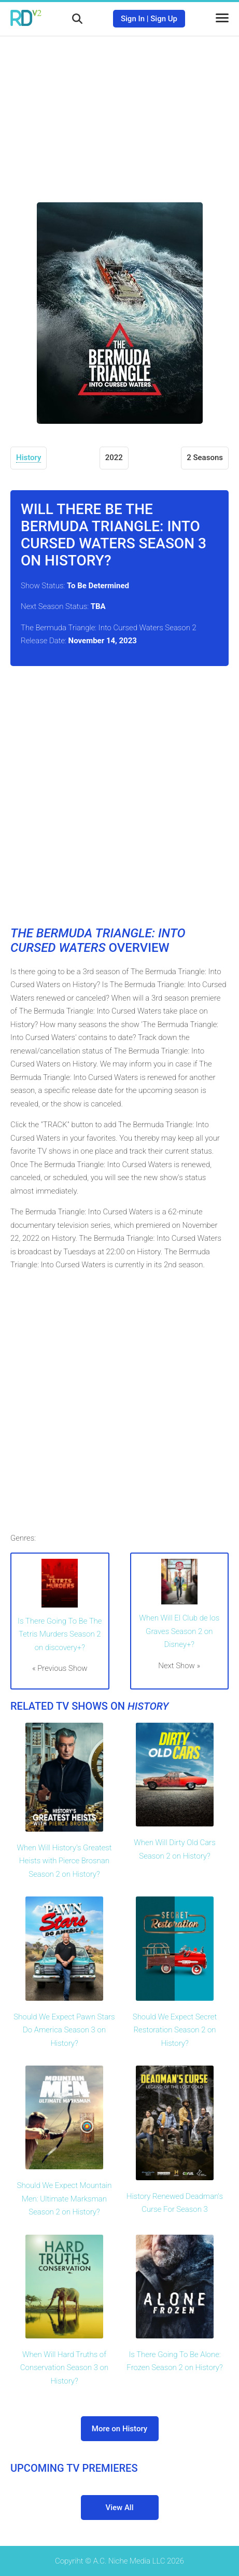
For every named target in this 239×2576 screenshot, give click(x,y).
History (28, 457)
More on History (119, 2428)
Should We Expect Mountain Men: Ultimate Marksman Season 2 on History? (64, 2199)
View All (120, 2507)
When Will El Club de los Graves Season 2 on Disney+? (179, 1631)
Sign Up (163, 18)
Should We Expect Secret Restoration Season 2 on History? (175, 2030)
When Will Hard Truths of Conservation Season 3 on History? (64, 2368)
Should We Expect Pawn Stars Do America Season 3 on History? (64, 2030)
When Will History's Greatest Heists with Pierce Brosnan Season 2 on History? (64, 1861)
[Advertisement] (120, 111)
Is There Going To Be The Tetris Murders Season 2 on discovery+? (60, 1634)
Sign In (133, 18)
